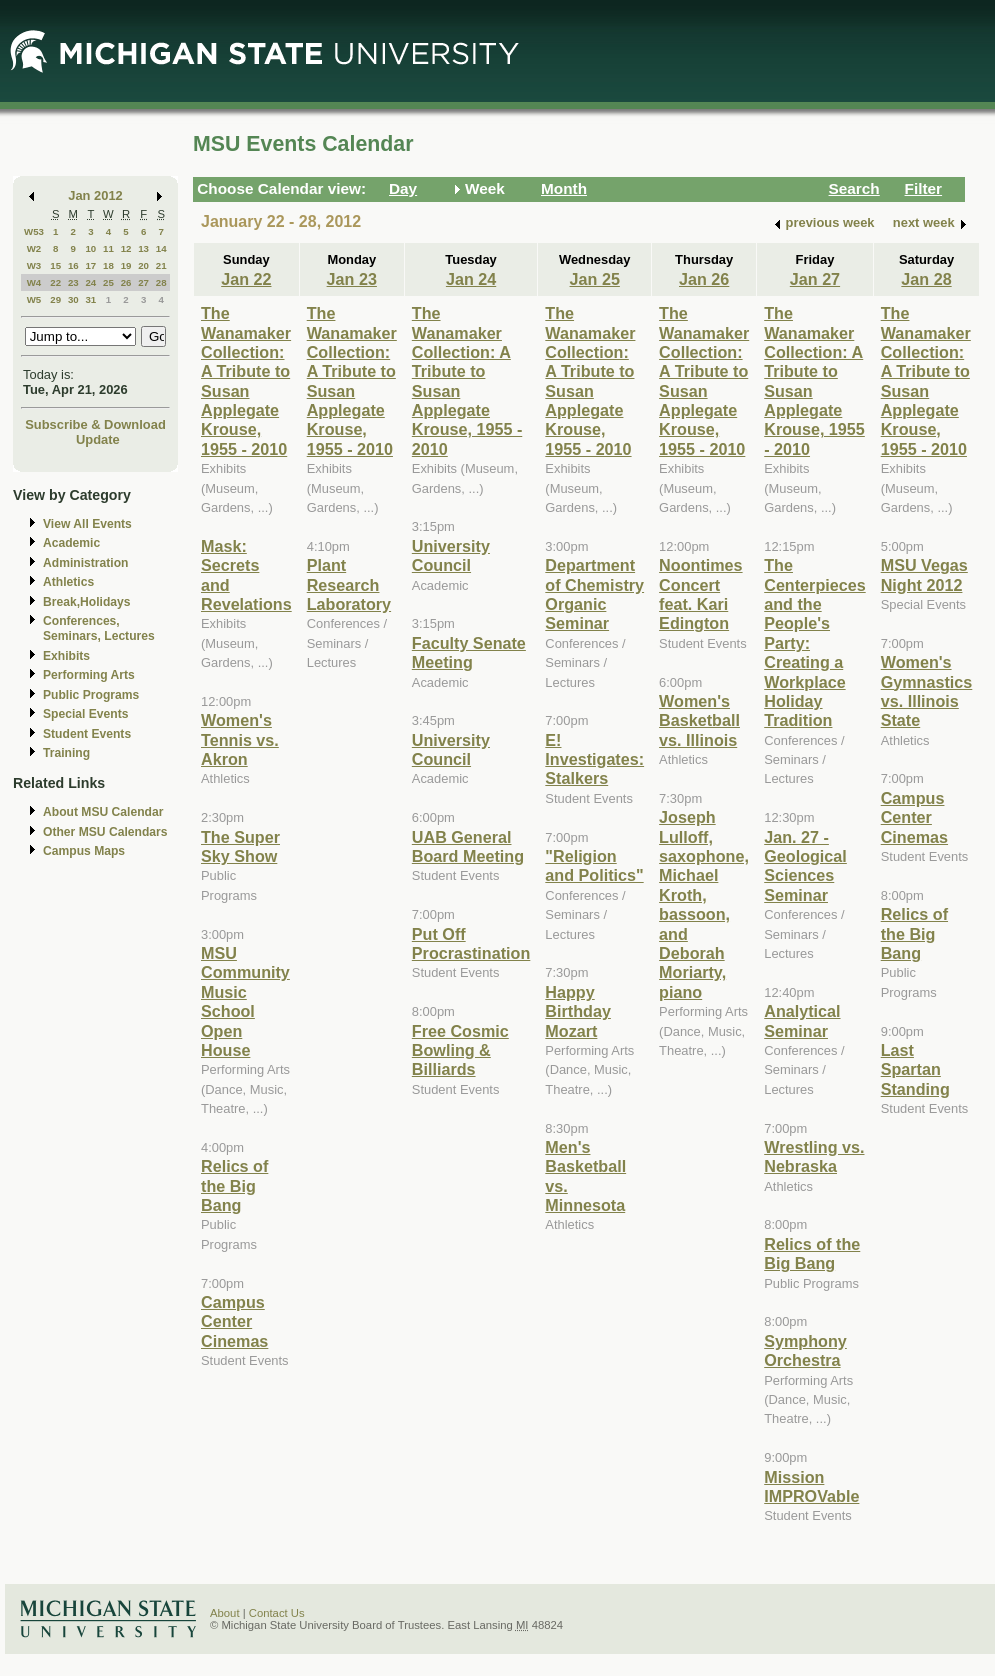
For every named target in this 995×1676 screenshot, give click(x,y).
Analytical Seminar (802, 1020)
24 (90, 282)
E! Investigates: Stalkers (594, 759)
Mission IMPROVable (811, 1486)
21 (161, 265)
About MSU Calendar (103, 812)
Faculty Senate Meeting (469, 652)
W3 (34, 265)
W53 (34, 231)
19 (126, 265)
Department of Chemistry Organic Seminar (594, 594)
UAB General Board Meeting (468, 846)
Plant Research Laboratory (349, 584)
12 (126, 248)
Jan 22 (246, 279)
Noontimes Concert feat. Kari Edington (700, 594)
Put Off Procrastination (471, 943)
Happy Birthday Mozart (578, 1011)
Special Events (85, 714)
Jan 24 (471, 279)
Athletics (68, 582)
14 (161, 248)
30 (73, 299)
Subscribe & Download (95, 424)
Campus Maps (84, 851)
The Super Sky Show (240, 846)
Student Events (87, 734)
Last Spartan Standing (915, 1069)
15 (55, 265)
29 (55, 299)
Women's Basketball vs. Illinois (699, 720)
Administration (85, 563)
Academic (71, 543)
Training (66, 753)
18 (108, 265)
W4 (34, 282)
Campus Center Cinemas (234, 1321)
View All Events (87, 524)
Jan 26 (704, 279)
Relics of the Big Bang (234, 1185)
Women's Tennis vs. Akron (240, 739)
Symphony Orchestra (805, 1350)
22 (55, 282)
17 (90, 265)
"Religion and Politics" (594, 865)
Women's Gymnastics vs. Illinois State (927, 691)
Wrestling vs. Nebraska (814, 1156)
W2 (34, 248)
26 (126, 282)
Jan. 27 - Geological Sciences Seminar (805, 866)
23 (73, 282)
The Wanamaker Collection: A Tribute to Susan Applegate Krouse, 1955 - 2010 (246, 381)
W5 (34, 299)
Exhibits (66, 656)
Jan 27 (815, 279)
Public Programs (91, 695)
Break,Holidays (87, 602)
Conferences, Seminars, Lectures (99, 628)
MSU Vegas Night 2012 (924, 574)
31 (90, 299)
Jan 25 (595, 279)
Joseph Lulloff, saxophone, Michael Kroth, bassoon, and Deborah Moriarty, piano (704, 904)
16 (73, 265)
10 (90, 248)
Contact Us (277, 1613)
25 (108, 282)
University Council (451, 555)
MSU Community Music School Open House (245, 1001)
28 (161, 282)
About (225, 1613)
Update (98, 439)
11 (108, 248)
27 (143, 282)
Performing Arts (89, 675)
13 (143, 248)
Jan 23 (352, 279)
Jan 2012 (95, 195)
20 (143, 265)
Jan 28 (926, 279)
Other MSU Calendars (105, 832)
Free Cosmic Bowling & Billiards (460, 1050)
